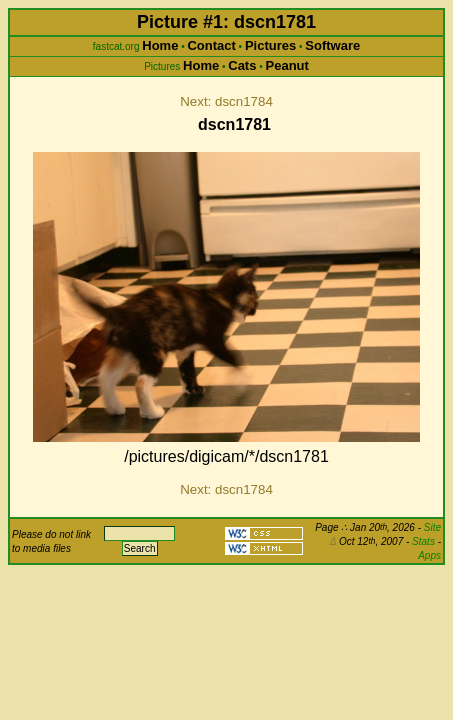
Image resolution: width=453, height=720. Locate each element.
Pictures (270, 45)
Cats (242, 65)
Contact (211, 45)
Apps (429, 555)
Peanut (287, 65)
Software (332, 45)
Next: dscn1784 (226, 101)
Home (160, 45)
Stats (423, 541)
